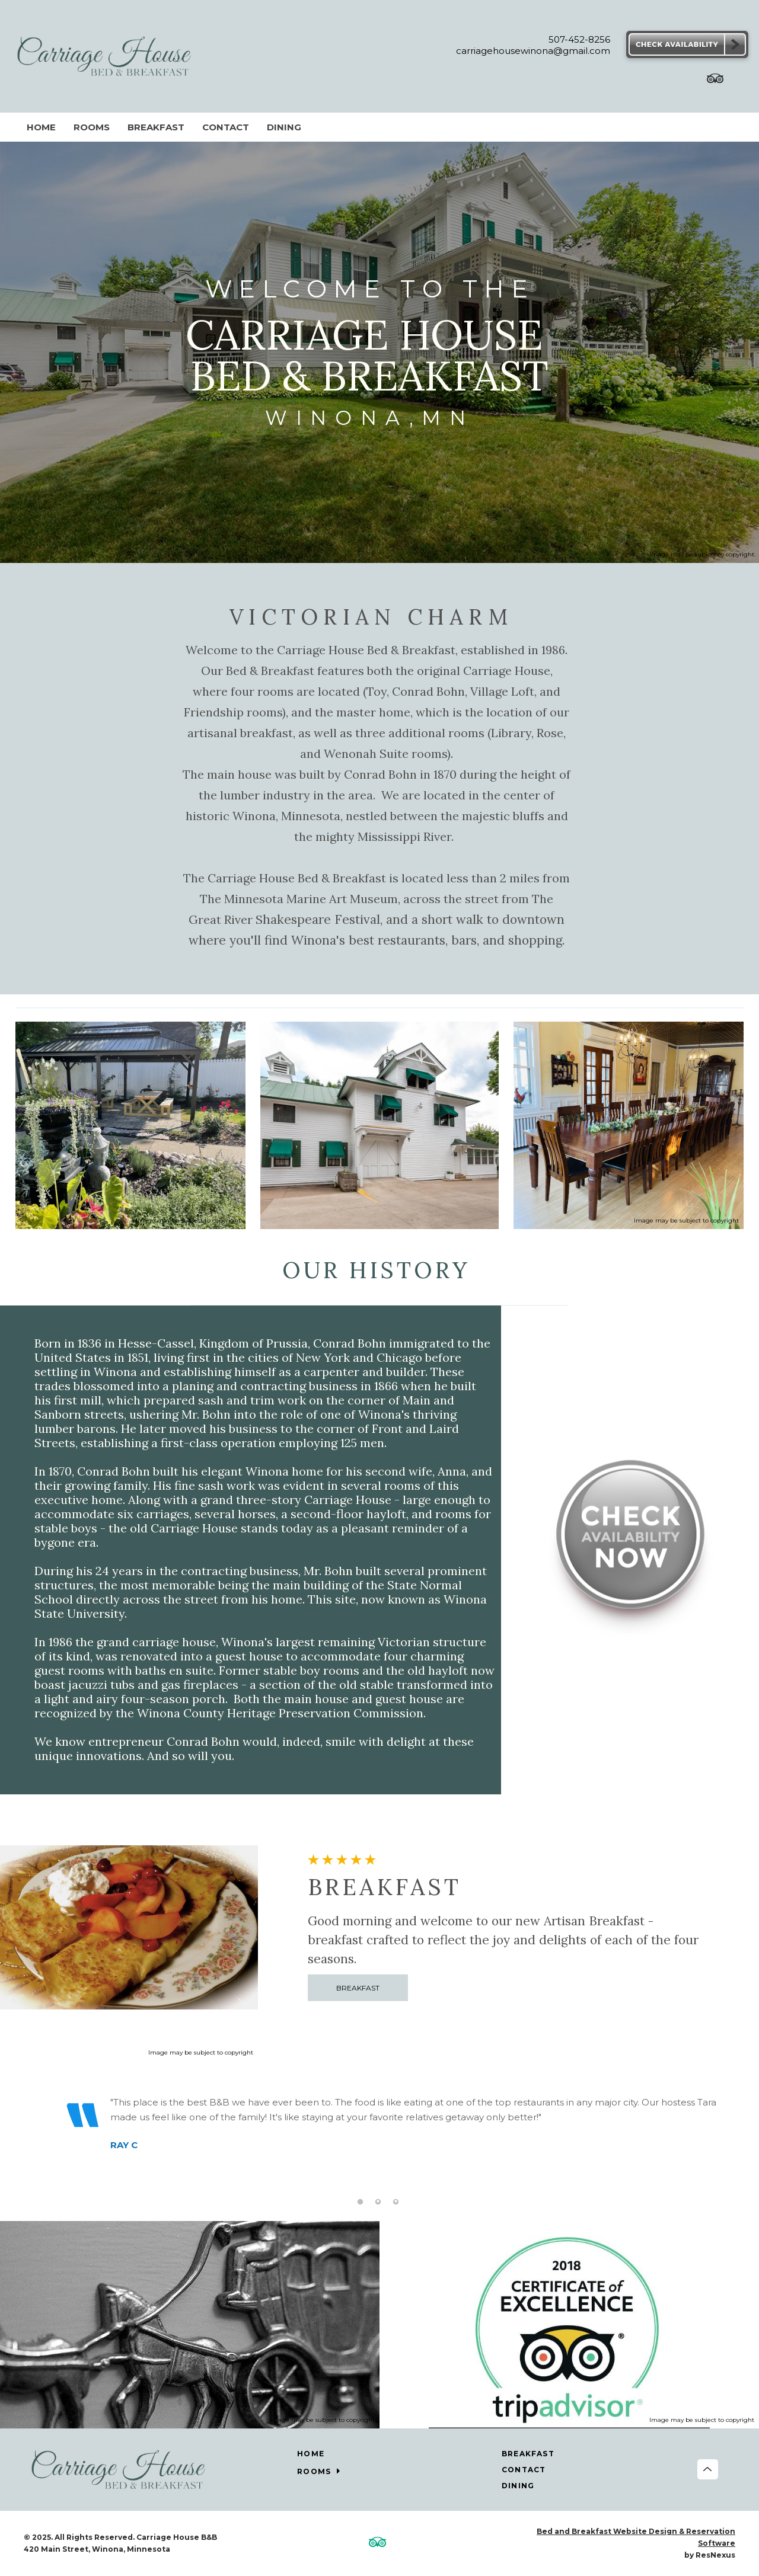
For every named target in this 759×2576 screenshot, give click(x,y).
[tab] (360, 2201)
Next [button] (720, 2146)
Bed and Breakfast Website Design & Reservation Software (636, 2537)
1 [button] (360, 2201)
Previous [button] (36, 2146)
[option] (378, 2137)
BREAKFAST (358, 1987)
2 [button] (378, 2201)
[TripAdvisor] (715, 81)
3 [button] (395, 2201)
